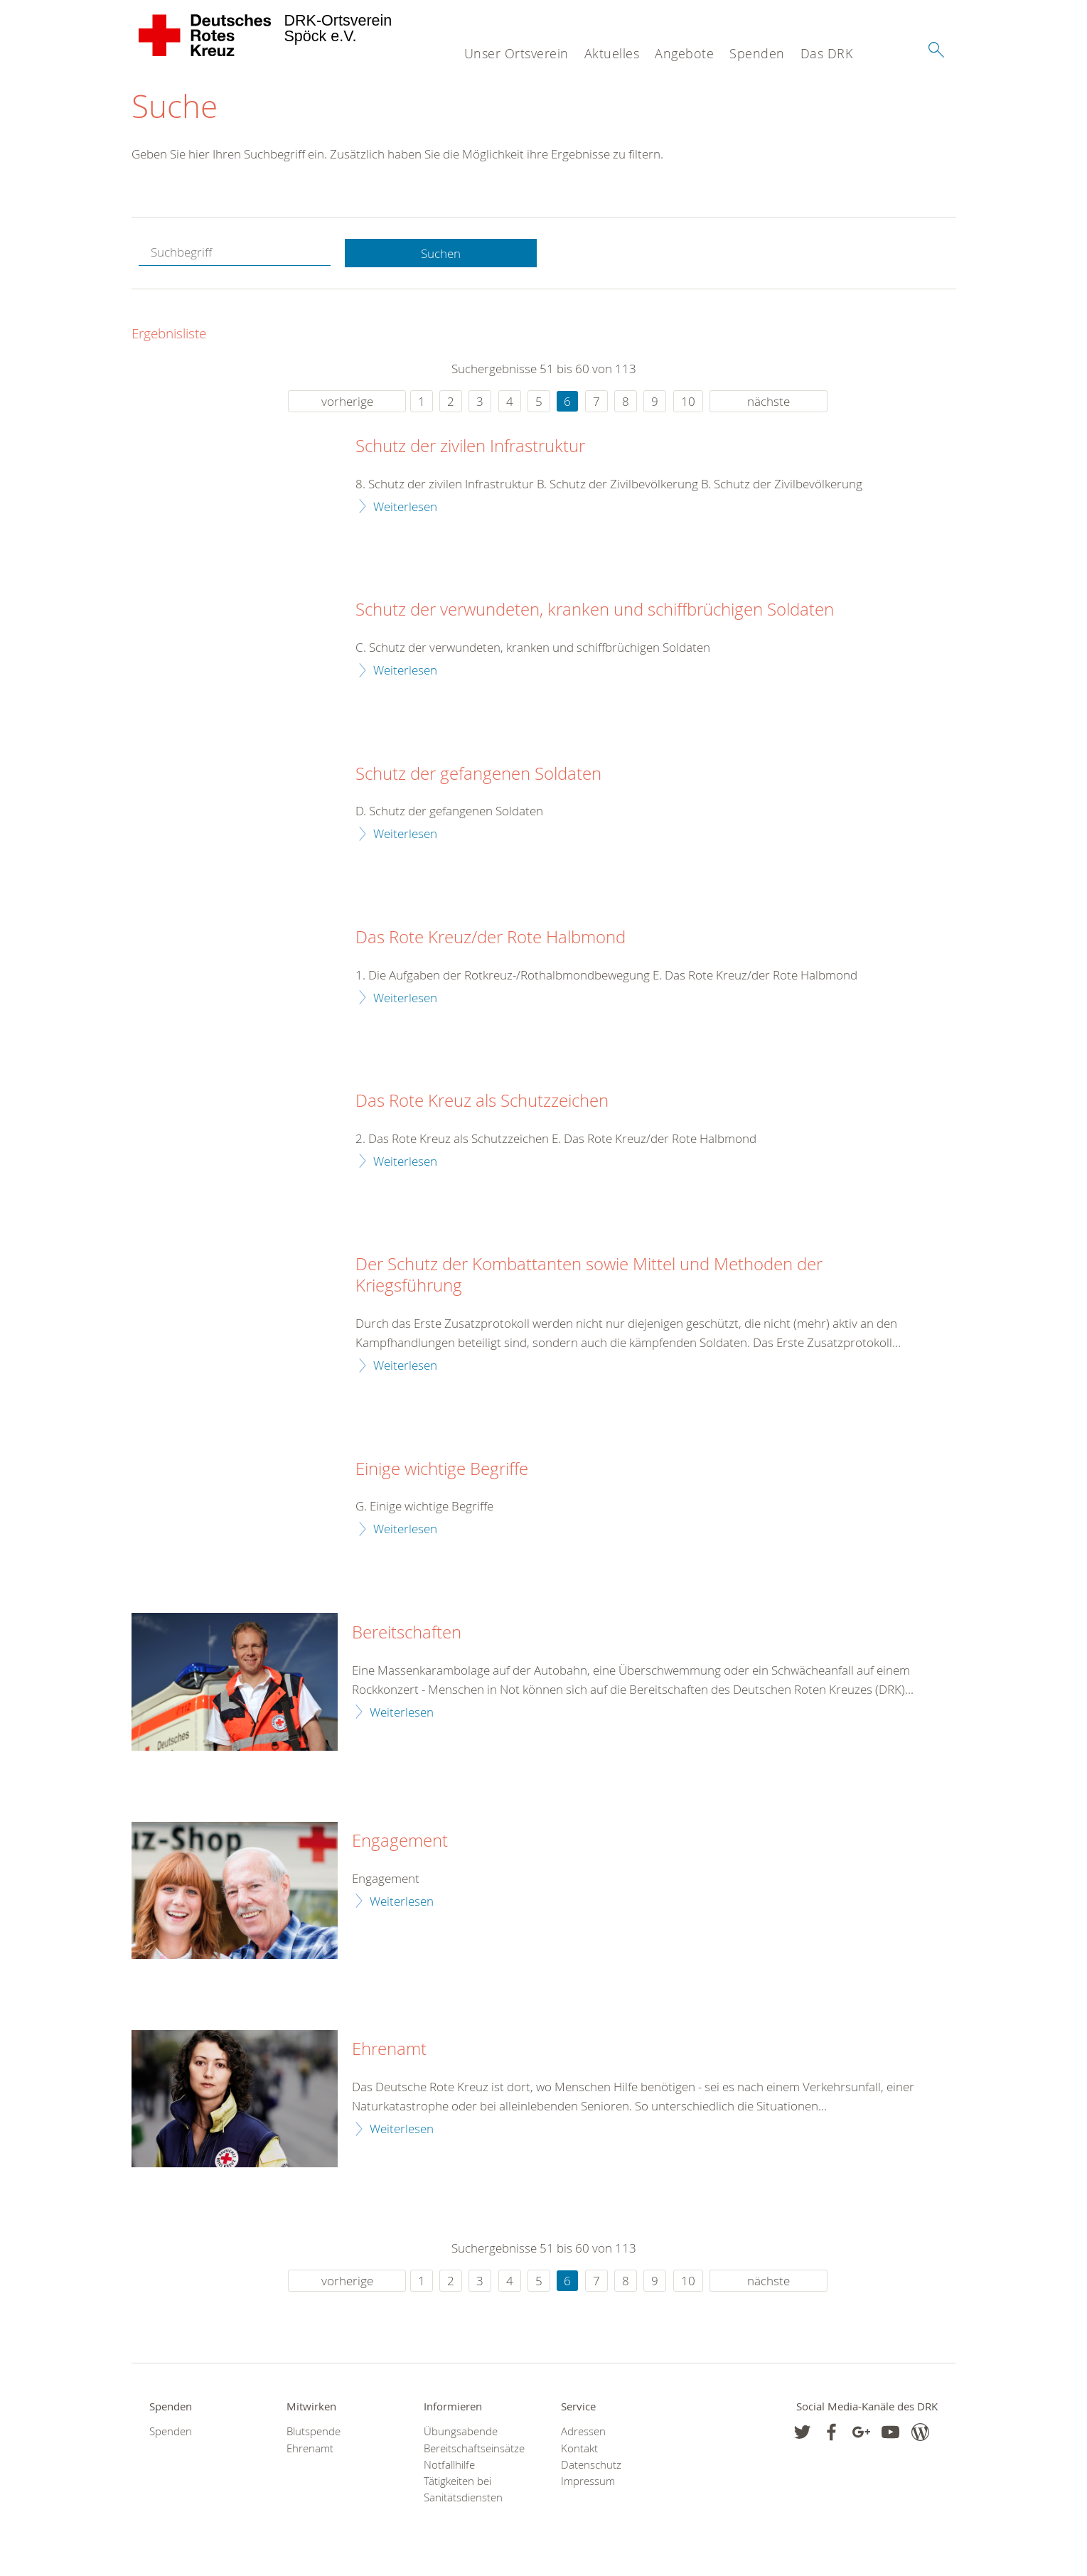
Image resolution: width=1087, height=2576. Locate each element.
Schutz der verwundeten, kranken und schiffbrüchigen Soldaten (594, 610)
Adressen (583, 2432)
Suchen (441, 253)
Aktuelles (612, 53)
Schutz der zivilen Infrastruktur (470, 447)
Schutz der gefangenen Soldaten (478, 774)
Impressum (588, 2482)
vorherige (347, 402)
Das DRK (826, 53)
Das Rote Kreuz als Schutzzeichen (482, 1101)
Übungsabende (461, 2432)
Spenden (757, 53)
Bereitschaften (406, 1633)
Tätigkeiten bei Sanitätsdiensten (463, 2490)
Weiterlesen (405, 506)
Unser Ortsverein (516, 53)
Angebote (684, 53)
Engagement (400, 1841)
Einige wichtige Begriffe (441, 1469)
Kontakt (579, 2448)
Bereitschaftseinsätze (474, 2448)
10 (688, 402)
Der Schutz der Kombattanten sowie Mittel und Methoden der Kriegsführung (589, 1276)
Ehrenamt (389, 2050)
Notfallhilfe (449, 2465)
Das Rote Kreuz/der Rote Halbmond (490, 938)
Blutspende (314, 2432)
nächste (768, 402)
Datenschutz (591, 2465)
